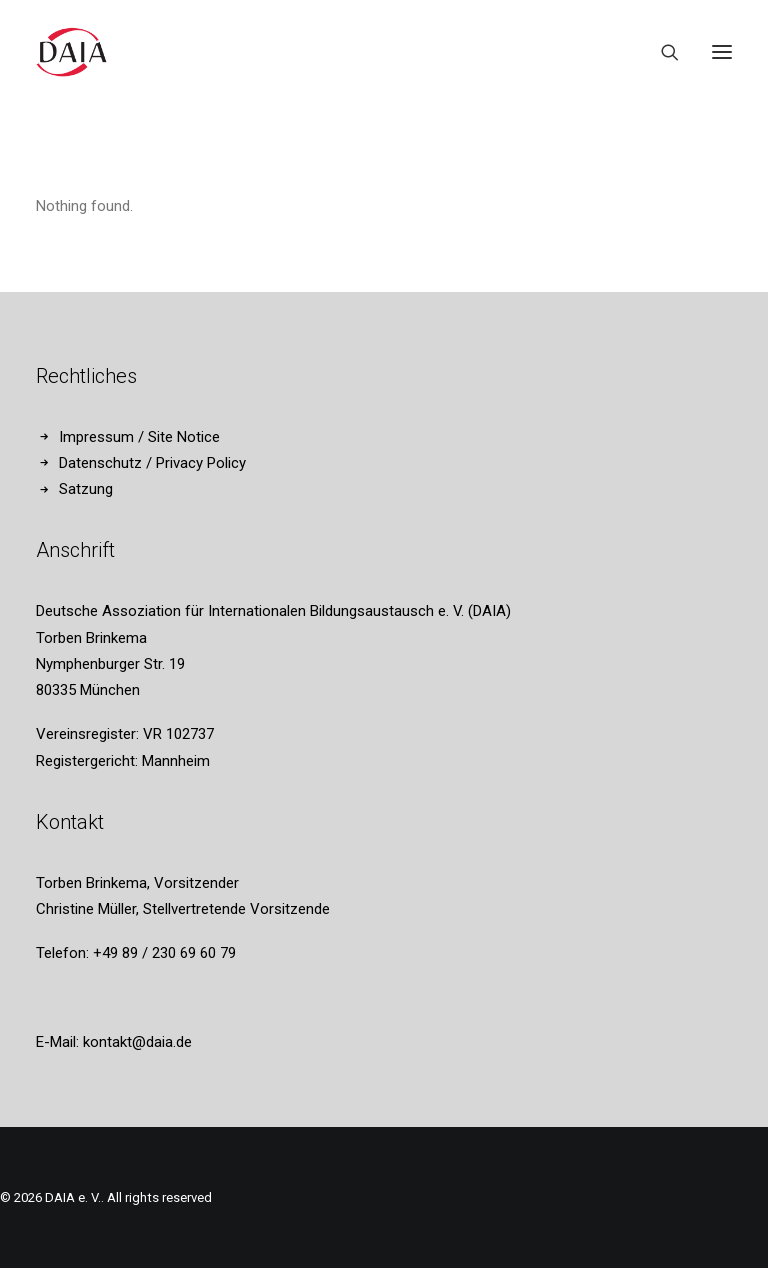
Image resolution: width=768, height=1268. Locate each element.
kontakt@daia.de (137, 1042)
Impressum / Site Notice (139, 437)
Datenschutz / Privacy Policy (152, 463)
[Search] (661, 52)
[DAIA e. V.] (71, 52)
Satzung (86, 489)
